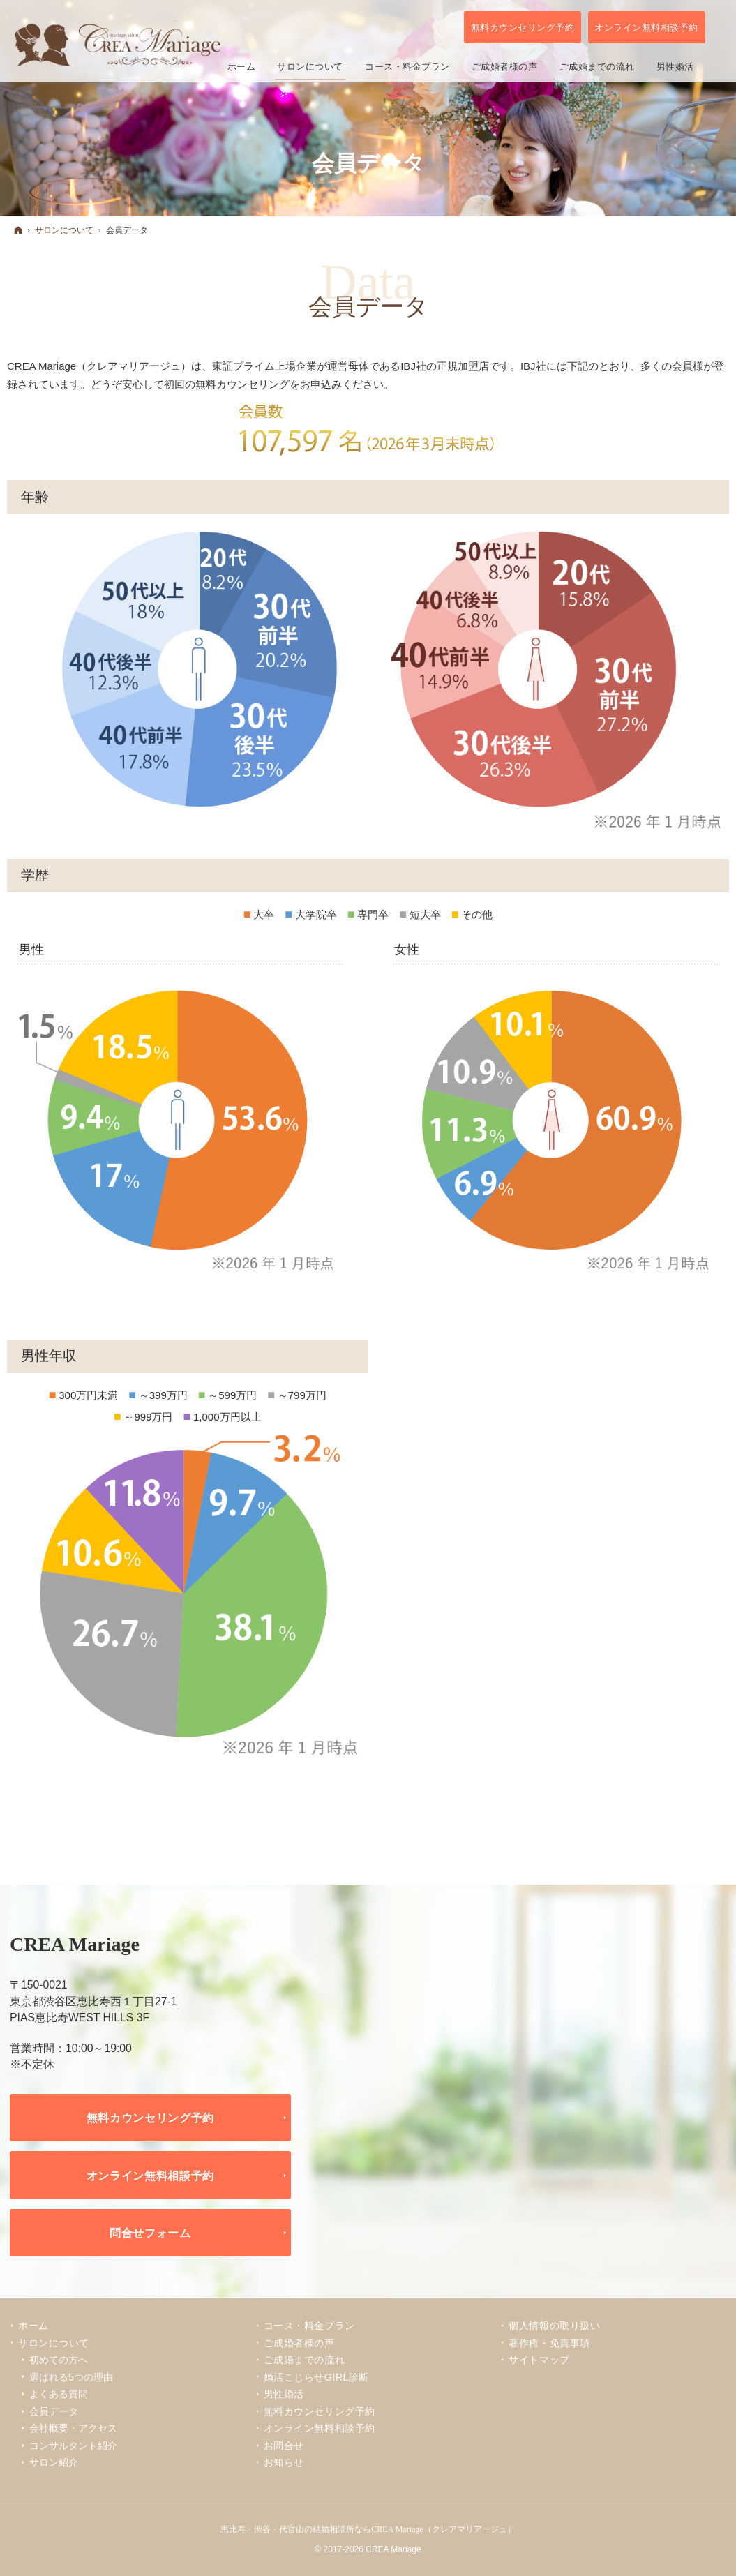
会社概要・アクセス (73, 2428)
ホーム (33, 2325)
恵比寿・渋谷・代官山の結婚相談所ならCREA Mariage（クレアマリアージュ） (367, 2529)
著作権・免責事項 (549, 2343)
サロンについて (53, 2343)
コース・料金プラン (309, 2325)
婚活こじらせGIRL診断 (316, 2377)
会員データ (53, 2411)
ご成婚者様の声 (299, 2343)
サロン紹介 (53, 2462)
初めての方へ (58, 2359)
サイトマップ (539, 2359)
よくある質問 (58, 2393)
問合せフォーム (150, 2232)
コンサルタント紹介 (73, 2445)
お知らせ (284, 2462)
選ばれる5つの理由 (71, 2377)
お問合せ (284, 2445)
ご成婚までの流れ (304, 2359)
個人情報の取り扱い (554, 2325)
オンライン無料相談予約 (150, 2175)
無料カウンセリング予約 (150, 2117)
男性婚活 (284, 2393)
